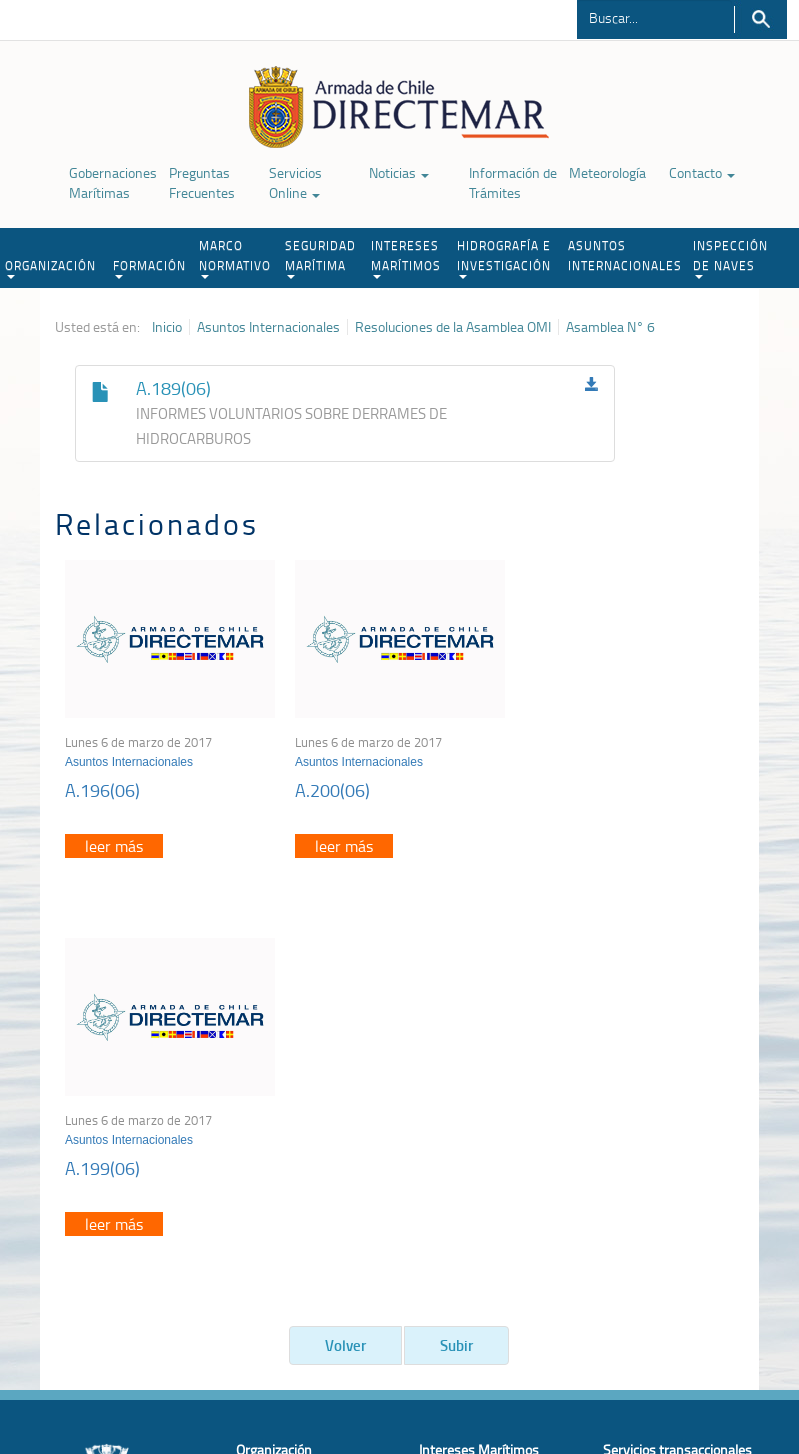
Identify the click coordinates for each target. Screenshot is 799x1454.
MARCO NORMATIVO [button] (235, 258)
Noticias (399, 172)
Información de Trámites (513, 182)
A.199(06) (561, 790)
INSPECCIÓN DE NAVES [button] (730, 258)
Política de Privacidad (103, 1351)
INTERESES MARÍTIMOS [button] (406, 258)
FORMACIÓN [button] (149, 268)
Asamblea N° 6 (610, 327)
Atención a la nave (656, 1106)
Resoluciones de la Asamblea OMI (453, 327)
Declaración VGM (653, 1156)
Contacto (702, 172)
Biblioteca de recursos (238, 1351)
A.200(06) (332, 790)
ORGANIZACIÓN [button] (50, 268)
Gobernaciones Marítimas (113, 182)
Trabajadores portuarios (672, 1131)
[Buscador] (654, 17)
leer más (114, 846)
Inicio (167, 327)
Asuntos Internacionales (268, 327)
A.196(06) (102, 790)
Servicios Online (295, 182)
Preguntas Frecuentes (202, 182)
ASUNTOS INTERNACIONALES (625, 255)
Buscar (760, 19)
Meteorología (607, 172)
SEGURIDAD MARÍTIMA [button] (320, 258)
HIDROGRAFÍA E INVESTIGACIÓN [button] (504, 258)
